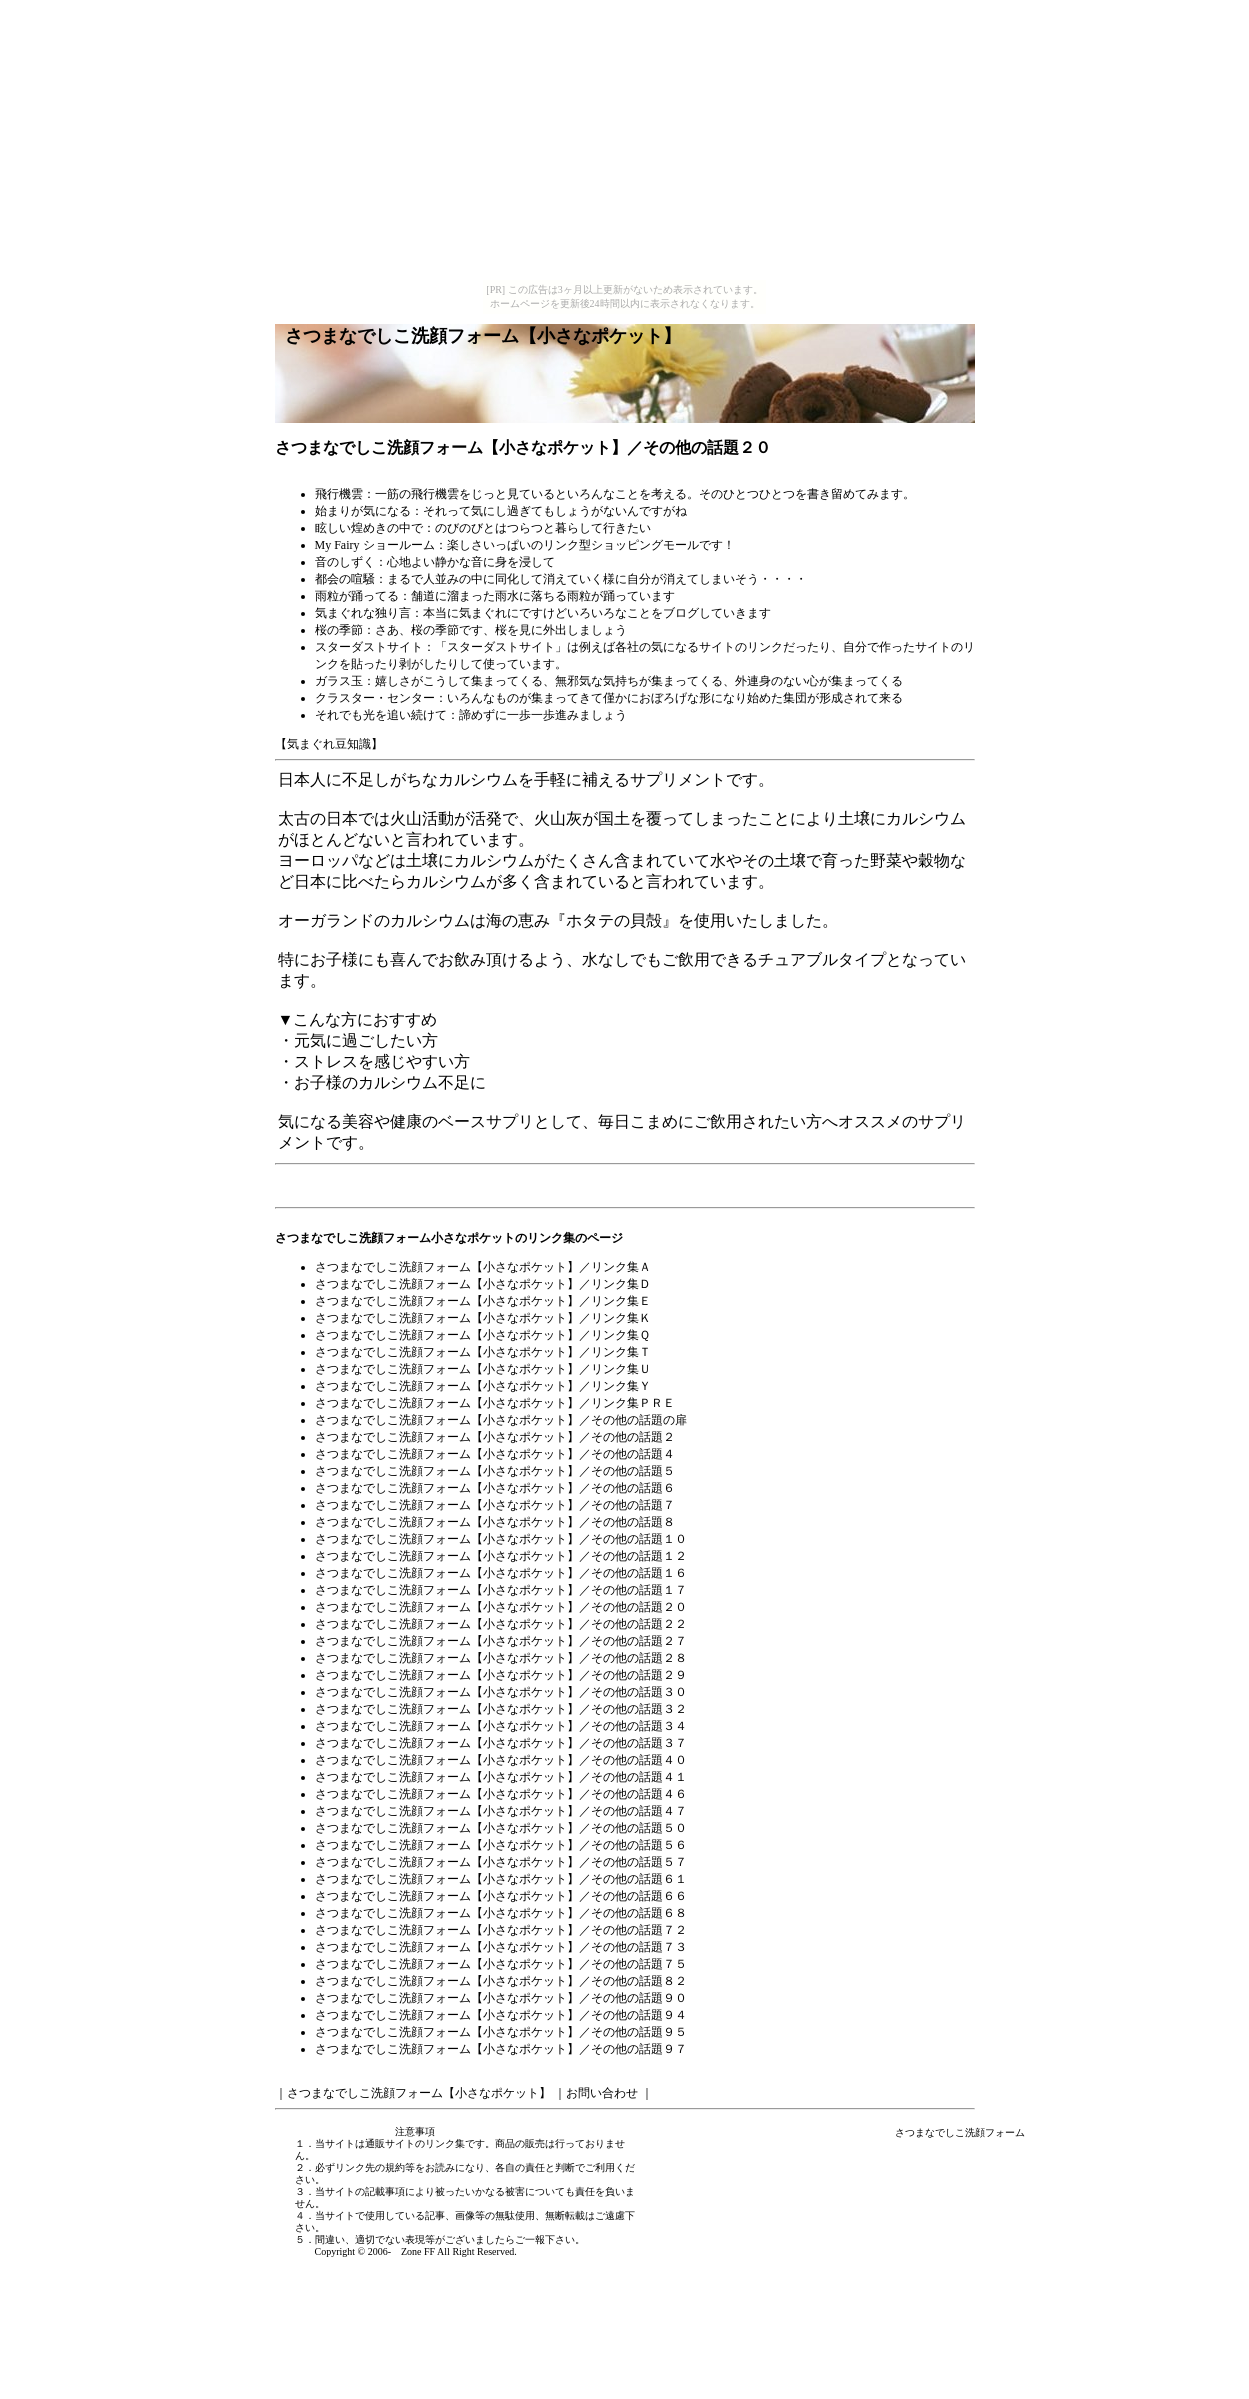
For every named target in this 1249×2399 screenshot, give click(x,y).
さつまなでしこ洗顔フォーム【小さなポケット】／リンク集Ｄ (483, 1284)
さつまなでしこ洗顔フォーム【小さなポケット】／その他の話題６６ (501, 1896)
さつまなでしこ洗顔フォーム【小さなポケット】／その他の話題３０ (501, 1692)
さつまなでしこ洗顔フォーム (960, 2132)
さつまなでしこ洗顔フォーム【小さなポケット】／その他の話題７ (495, 1505)
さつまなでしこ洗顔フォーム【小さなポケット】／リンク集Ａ (483, 1267)
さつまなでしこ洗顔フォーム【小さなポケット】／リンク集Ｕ (483, 1369)
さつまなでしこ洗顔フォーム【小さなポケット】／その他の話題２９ (501, 1675)
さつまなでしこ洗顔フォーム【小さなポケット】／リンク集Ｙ (483, 1386)
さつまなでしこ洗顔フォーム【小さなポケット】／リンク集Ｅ (483, 1301)
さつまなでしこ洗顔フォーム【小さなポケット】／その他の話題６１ (501, 1879)
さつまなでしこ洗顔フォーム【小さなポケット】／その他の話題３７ (501, 1743)
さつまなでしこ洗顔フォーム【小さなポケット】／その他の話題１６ (501, 1573)
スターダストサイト (369, 647)
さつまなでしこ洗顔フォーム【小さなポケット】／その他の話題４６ (501, 1794)
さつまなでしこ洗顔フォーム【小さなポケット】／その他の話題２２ (501, 1624)
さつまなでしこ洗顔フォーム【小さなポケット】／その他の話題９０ (501, 1998)
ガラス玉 (339, 681)
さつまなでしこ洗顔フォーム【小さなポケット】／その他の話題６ (495, 1488)
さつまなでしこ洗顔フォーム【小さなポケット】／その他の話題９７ (501, 2049)
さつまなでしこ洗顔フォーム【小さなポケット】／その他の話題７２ (501, 1930)
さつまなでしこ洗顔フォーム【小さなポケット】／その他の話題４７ (501, 1811)
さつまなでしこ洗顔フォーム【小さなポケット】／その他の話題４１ (501, 1777)
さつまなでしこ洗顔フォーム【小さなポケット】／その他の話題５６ (501, 1845)
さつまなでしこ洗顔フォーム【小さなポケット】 (419, 2093)
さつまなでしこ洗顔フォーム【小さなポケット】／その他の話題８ (495, 1522)
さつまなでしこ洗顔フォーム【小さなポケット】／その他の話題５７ (501, 1862)
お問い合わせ (602, 2093)
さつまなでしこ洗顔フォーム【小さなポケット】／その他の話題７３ (501, 1947)
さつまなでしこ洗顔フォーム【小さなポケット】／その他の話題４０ (501, 1760)
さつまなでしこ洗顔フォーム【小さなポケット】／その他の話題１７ (501, 1590)
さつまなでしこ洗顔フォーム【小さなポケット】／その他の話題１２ (501, 1556)
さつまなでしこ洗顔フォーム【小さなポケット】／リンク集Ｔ (483, 1352)
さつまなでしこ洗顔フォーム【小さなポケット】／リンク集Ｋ (483, 1318)
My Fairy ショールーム (375, 545)
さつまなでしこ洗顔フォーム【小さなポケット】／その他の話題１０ (501, 1539)
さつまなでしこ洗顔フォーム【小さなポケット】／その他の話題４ (495, 1454)
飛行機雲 (339, 494)
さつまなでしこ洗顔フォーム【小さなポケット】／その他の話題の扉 (501, 1420)
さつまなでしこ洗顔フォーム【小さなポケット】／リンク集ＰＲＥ (495, 1403)
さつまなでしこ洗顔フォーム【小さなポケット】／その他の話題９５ (501, 2032)
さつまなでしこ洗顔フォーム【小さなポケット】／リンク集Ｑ (482, 1335)
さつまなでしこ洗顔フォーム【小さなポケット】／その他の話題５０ (501, 1828)
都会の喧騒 (345, 579)
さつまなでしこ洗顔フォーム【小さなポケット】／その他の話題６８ (501, 1913)
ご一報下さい (545, 2239)
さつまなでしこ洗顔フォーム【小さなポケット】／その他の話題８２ (501, 1981)
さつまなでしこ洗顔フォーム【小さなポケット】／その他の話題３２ (501, 1709)
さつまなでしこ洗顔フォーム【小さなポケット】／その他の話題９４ (501, 2015)
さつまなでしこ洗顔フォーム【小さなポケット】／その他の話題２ (495, 1437)
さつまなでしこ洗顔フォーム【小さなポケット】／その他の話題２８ (501, 1658)
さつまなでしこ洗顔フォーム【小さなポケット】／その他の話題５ (495, 1471)
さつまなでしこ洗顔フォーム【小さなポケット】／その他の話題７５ (501, 1964)
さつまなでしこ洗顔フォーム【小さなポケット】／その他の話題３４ (501, 1726)
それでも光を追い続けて (381, 715)
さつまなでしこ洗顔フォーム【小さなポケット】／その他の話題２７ (501, 1641)
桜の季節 (339, 630)
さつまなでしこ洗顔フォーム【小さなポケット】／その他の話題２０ (501, 1607)
